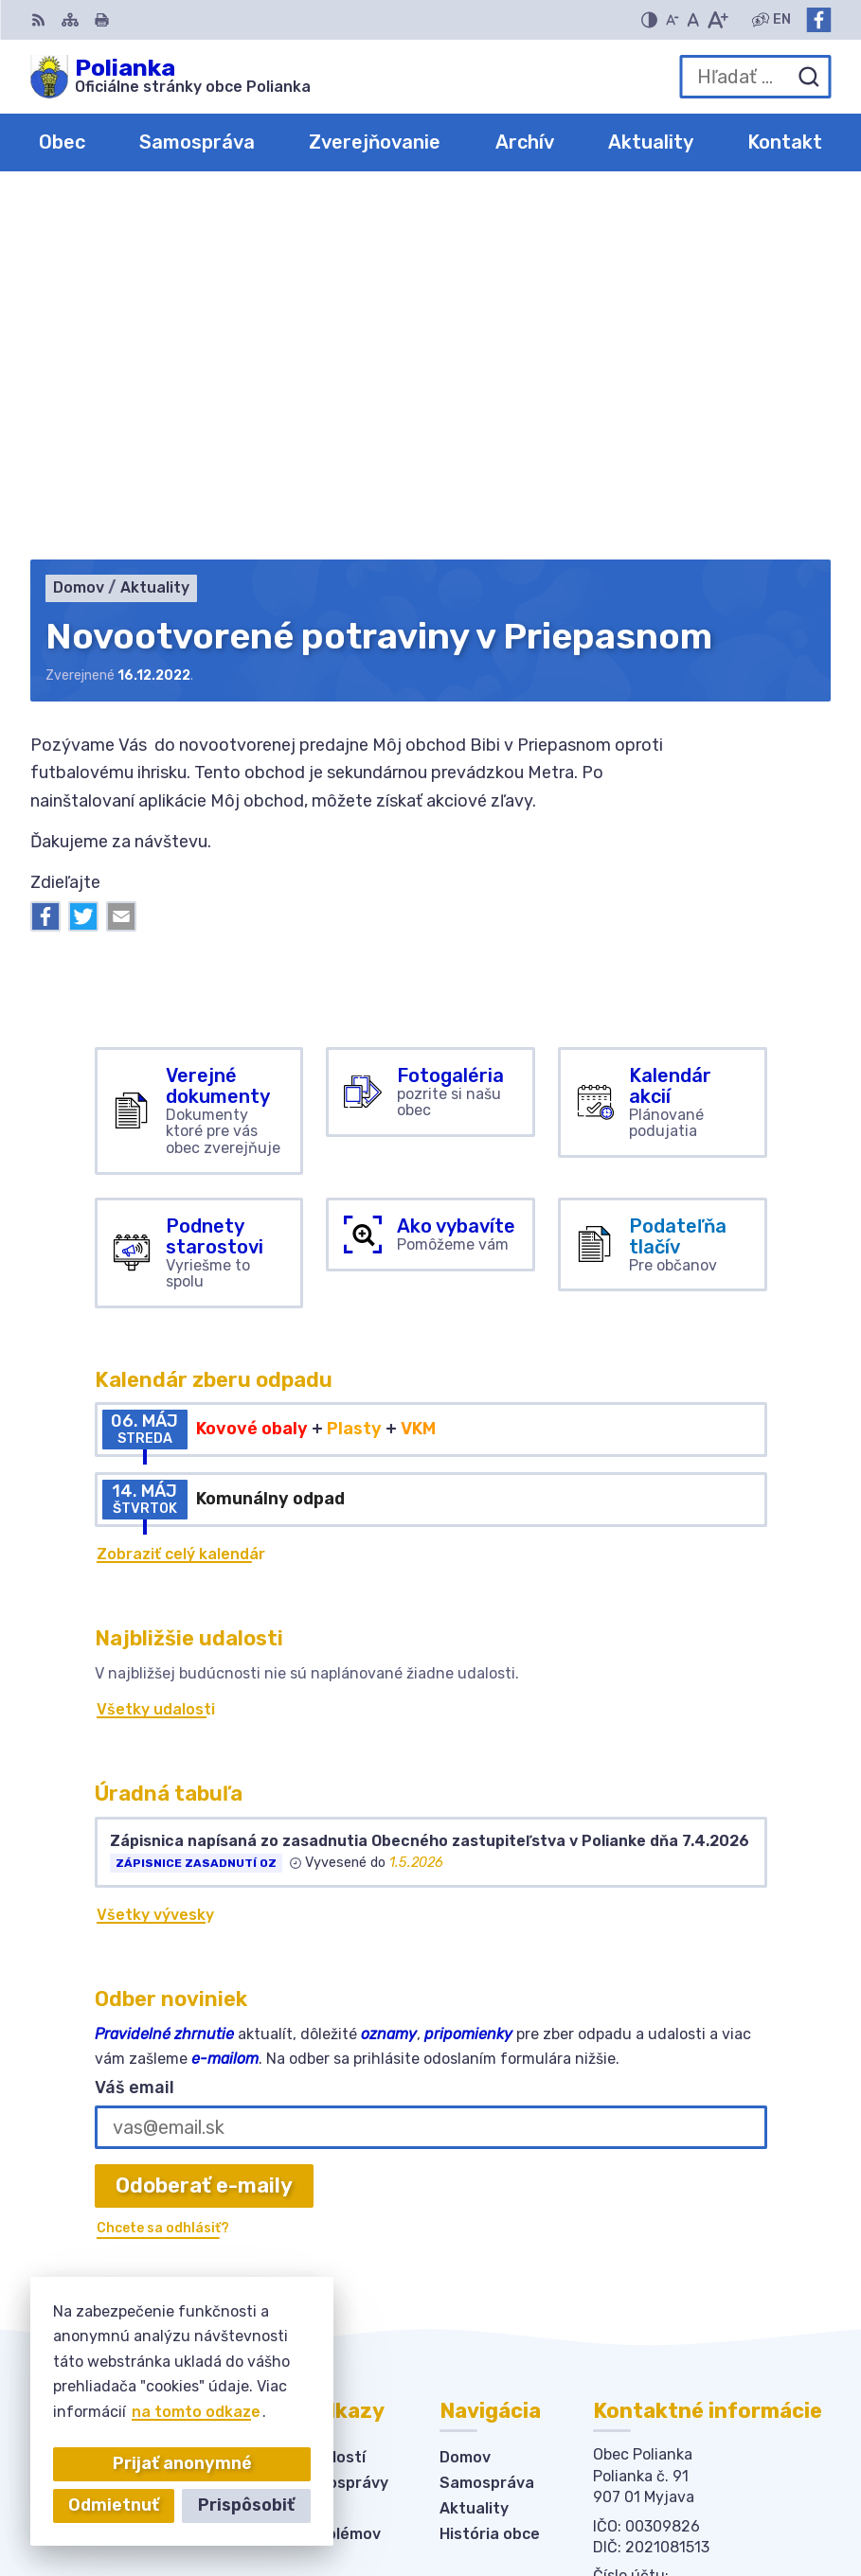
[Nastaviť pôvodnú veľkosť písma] (693, 20)
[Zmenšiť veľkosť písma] (672, 20)
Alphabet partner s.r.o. (669, 2475)
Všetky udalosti (156, 1349)
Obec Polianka (702, 2501)
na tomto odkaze (196, 2412)
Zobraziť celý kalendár (181, 1193)
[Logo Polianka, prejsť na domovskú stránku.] (170, 76)
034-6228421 (646, 2244)
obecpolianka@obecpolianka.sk (712, 2265)
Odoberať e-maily (204, 1825)
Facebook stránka (663, 2286)
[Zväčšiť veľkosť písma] (717, 20)
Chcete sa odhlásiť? (163, 1867)
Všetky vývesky (155, 1554)
